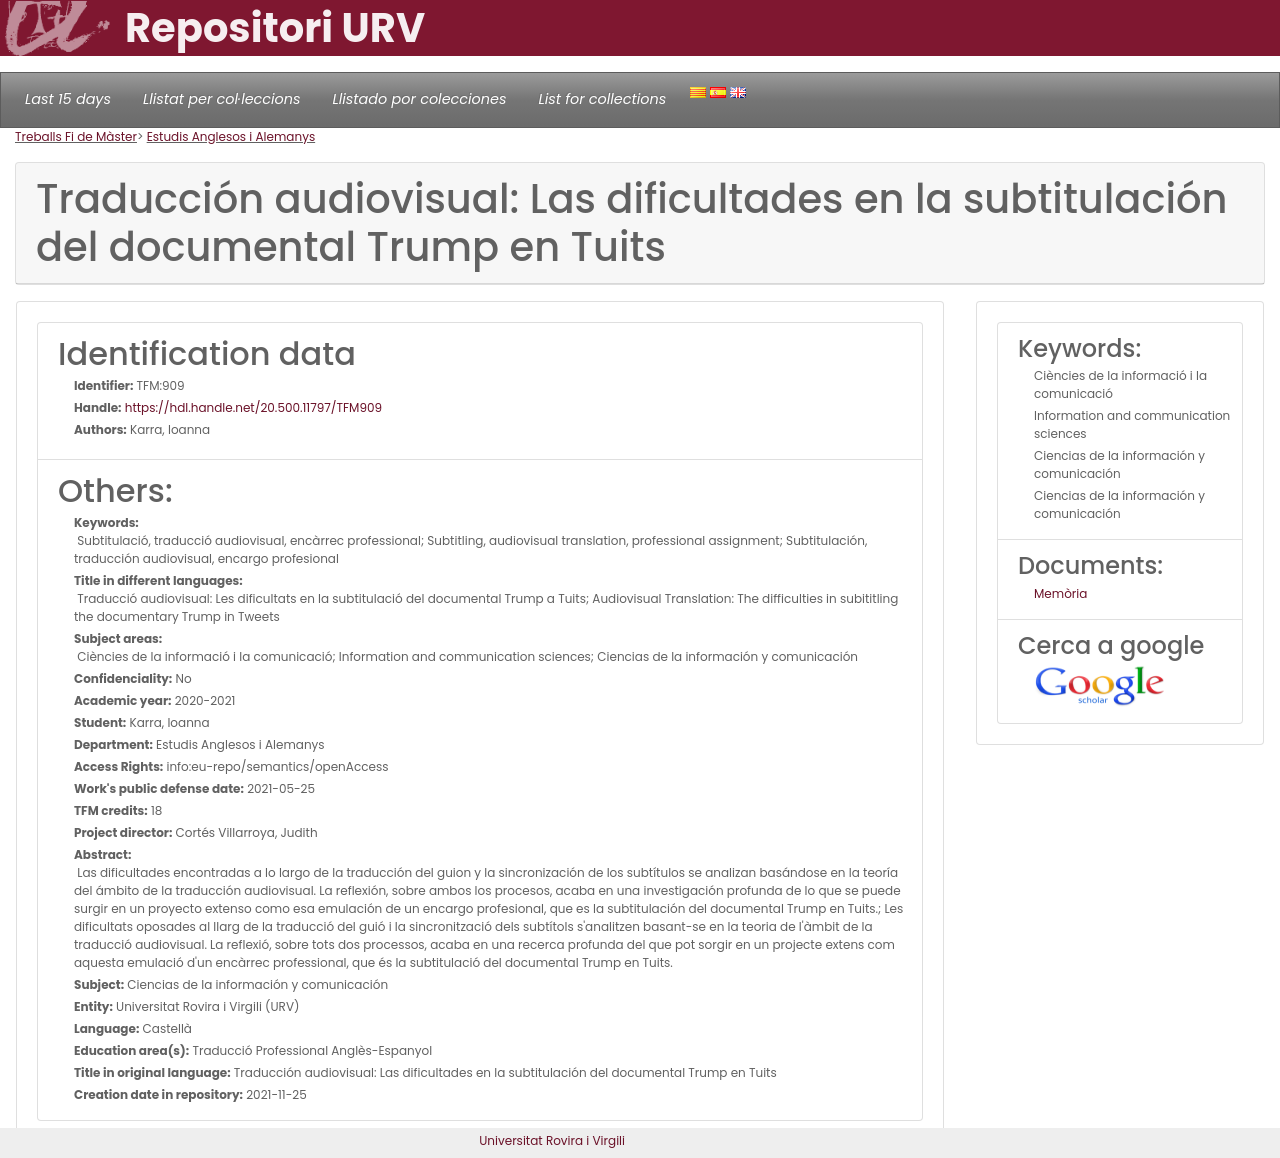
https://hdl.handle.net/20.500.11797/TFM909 (252, 407)
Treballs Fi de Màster (76, 136)
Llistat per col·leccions (222, 99)
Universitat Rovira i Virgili (552, 1140)
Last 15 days (68, 99)
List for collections (602, 99)
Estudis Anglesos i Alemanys (231, 136)
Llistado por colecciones (420, 99)
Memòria (1060, 593)
